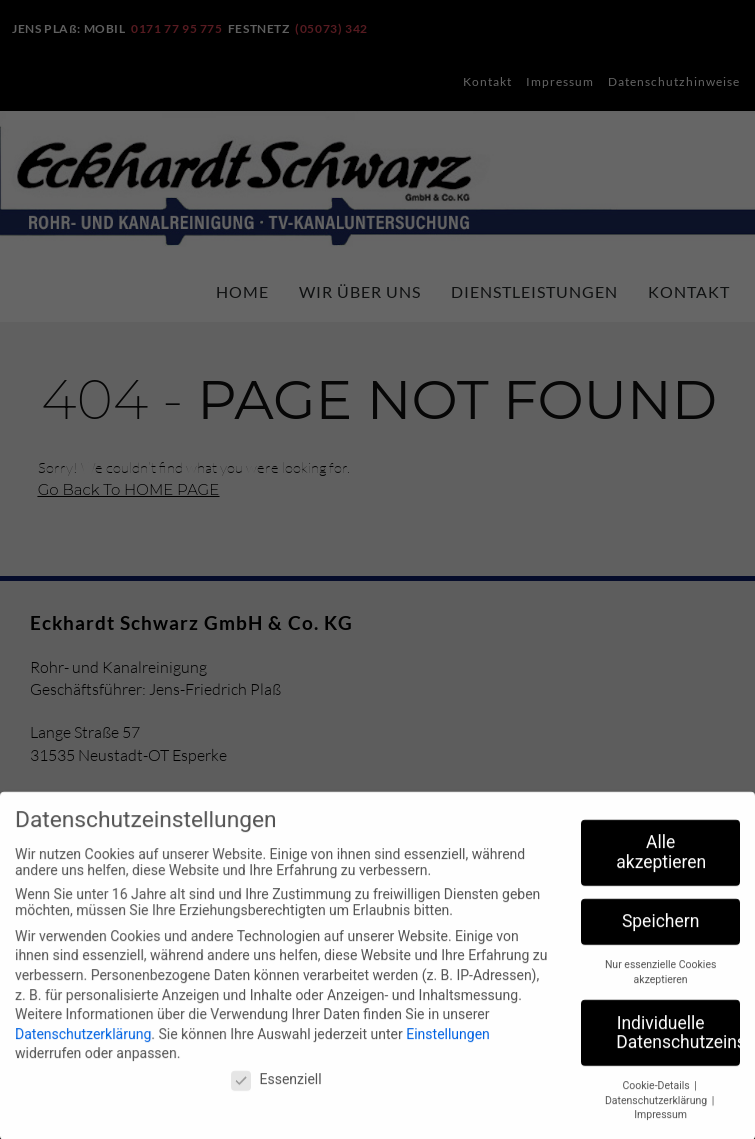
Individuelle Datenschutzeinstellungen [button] (678, 1045)
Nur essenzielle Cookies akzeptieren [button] (661, 985)
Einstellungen (448, 1046)
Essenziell (276, 1092)
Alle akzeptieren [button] (661, 865)
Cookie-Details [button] (657, 1098)
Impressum (660, 1127)
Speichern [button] (660, 934)
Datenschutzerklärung (83, 1046)
